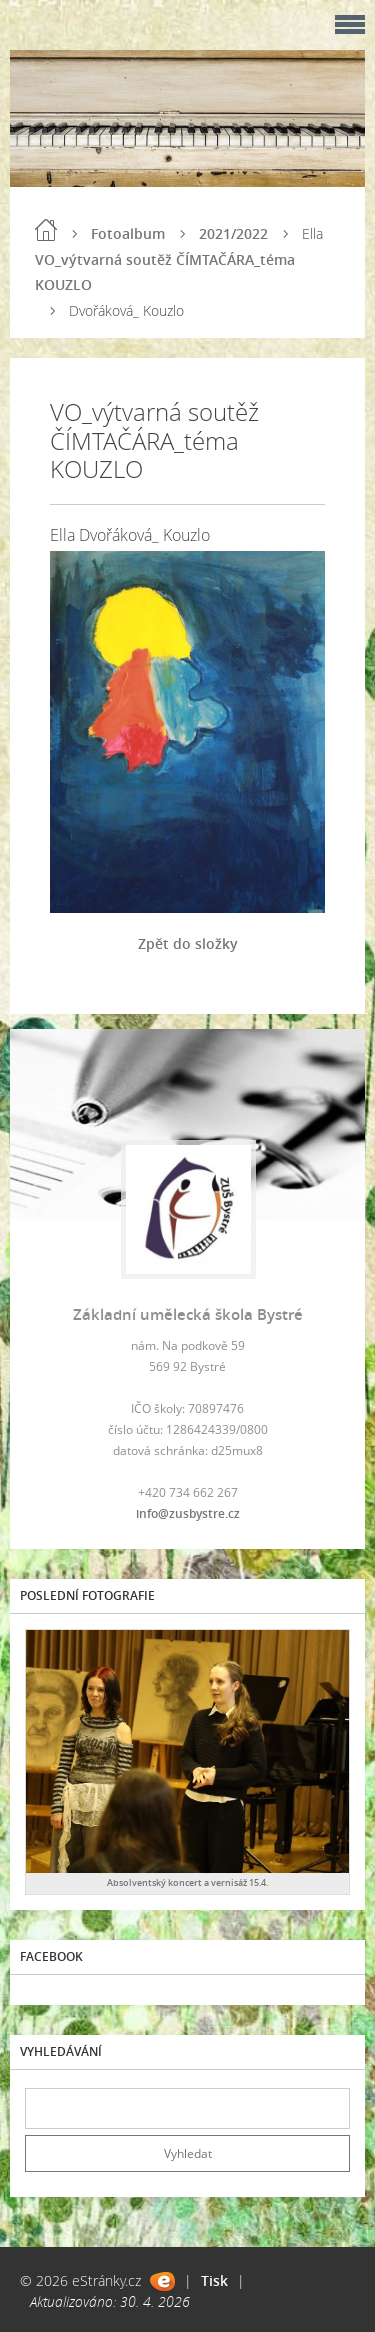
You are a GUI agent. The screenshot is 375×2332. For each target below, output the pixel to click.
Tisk (214, 2280)
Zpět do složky (188, 943)
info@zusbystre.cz (188, 1513)
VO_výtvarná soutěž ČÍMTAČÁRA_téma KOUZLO (165, 272)
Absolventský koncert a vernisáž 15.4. (187, 1882)
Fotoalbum (128, 233)
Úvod (46, 230)
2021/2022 (233, 233)
